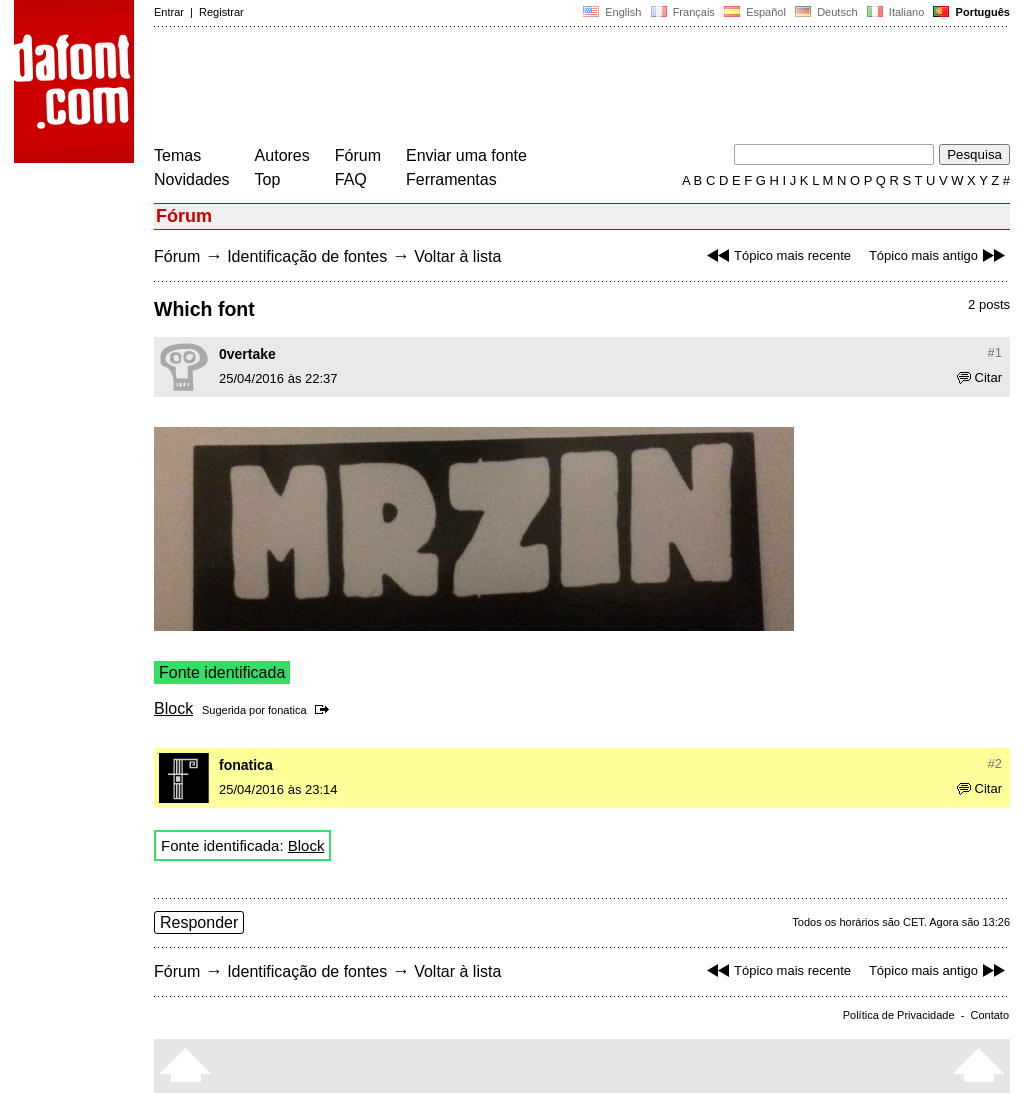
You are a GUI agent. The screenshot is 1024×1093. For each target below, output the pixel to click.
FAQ (351, 179)
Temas (177, 155)
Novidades (192, 179)
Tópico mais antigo (939, 255)
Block (173, 708)
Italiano (896, 12)
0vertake (247, 354)
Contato (989, 1015)
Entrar (169, 12)
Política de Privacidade (899, 1015)
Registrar (221, 12)
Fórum (358, 155)
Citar (979, 377)
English (612, 12)
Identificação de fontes (307, 256)
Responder (199, 922)
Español (755, 12)
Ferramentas (451, 179)
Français (682, 12)
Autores (282, 155)
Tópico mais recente (776, 255)
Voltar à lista (457, 256)
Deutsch (826, 12)
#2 (995, 763)
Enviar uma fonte (466, 155)
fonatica (287, 710)
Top (268, 179)
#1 (995, 352)
